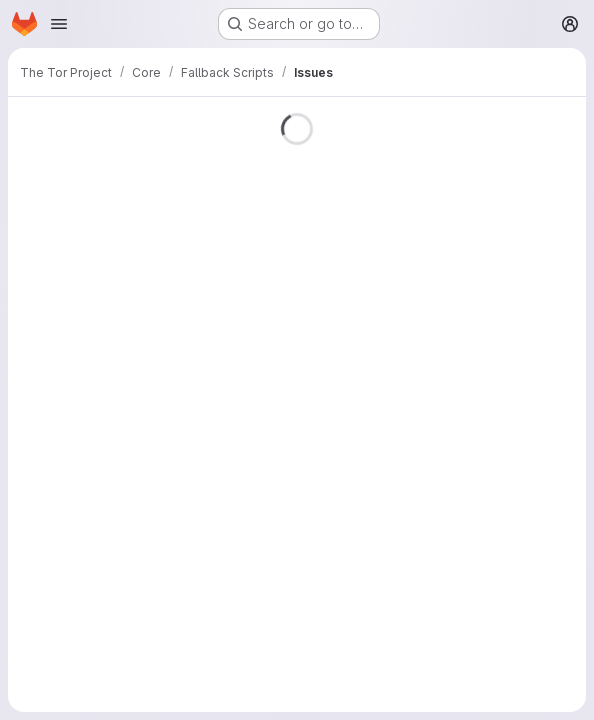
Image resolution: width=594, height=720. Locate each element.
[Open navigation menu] (59, 24)
